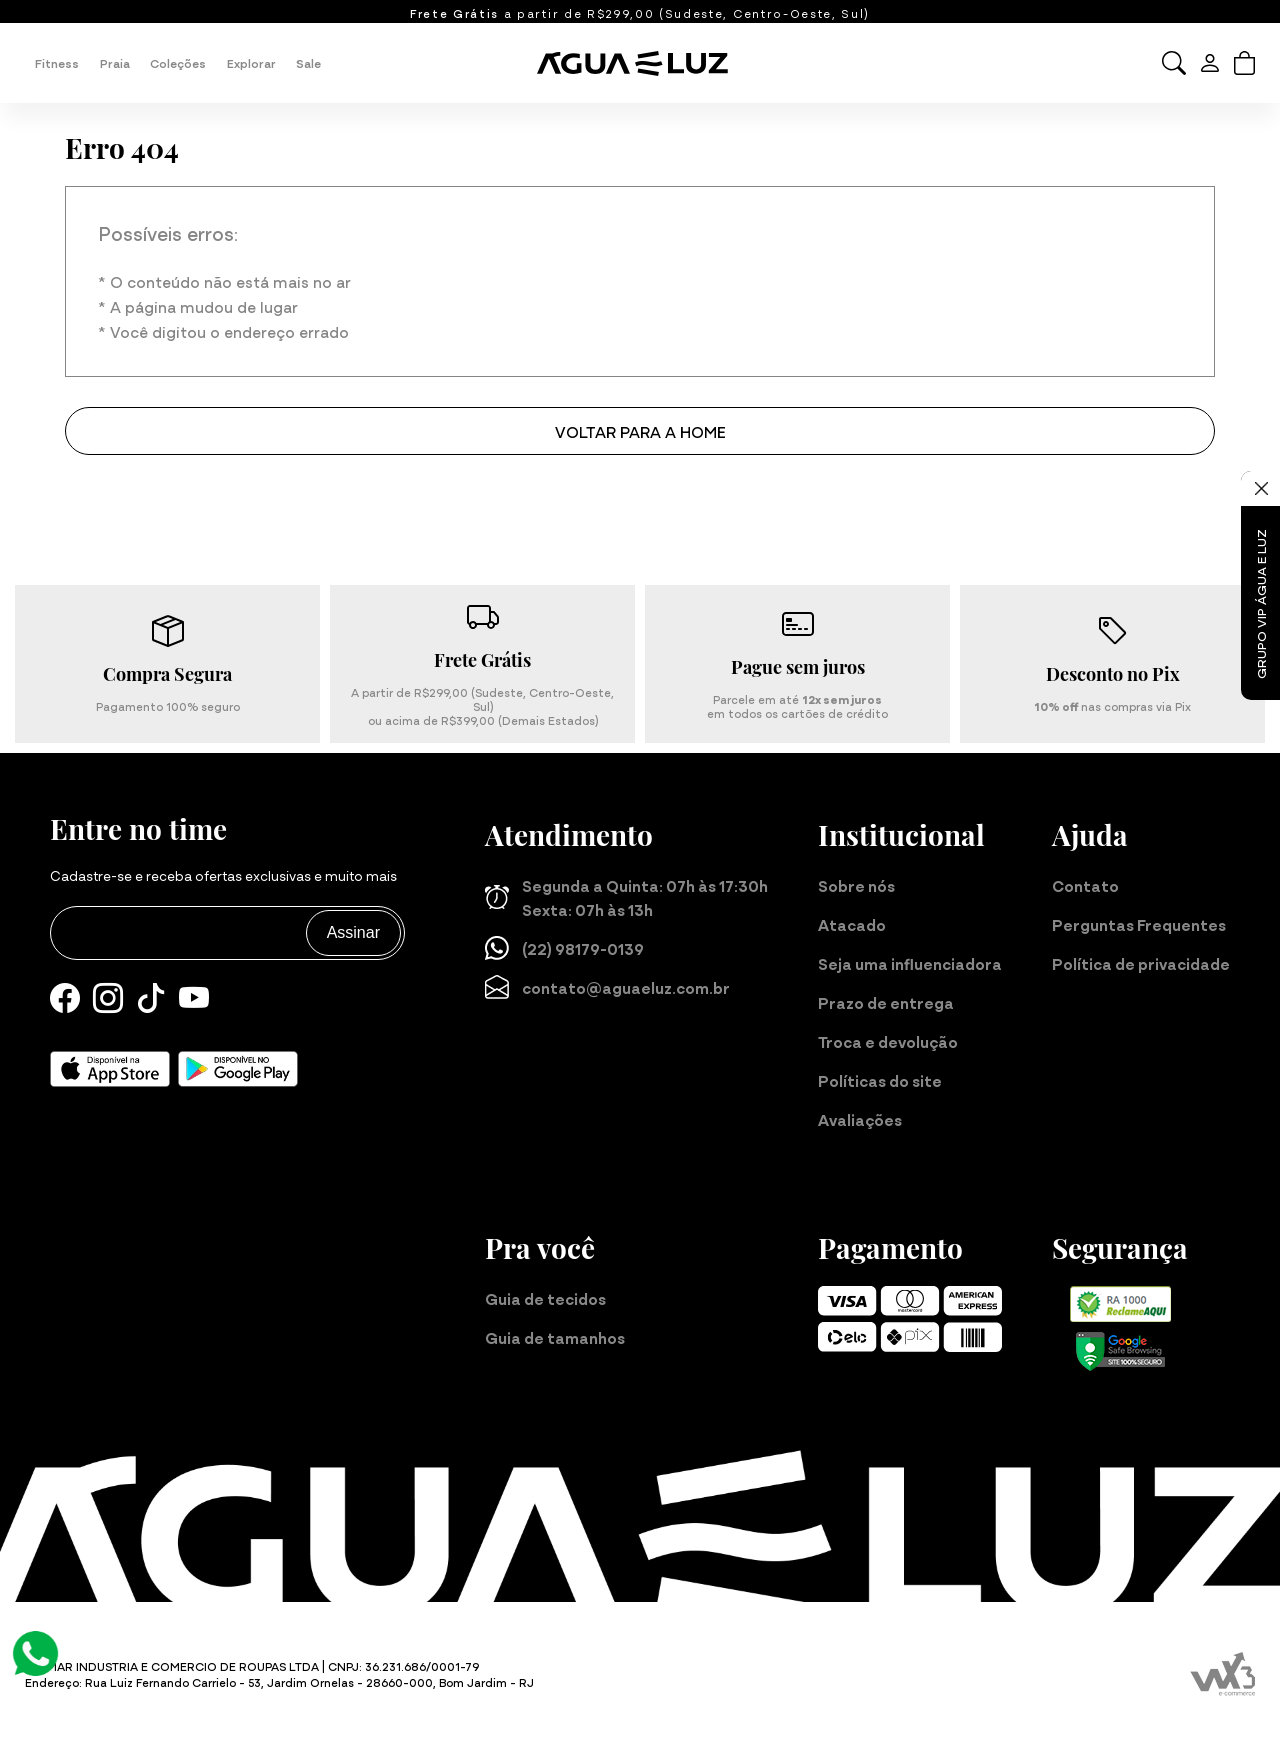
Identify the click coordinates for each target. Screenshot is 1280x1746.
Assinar (353, 932)
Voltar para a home (640, 431)
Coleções (178, 62)
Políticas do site (880, 1080)
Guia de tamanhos (555, 1337)
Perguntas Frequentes (1139, 924)
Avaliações (860, 1119)
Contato (1085, 885)
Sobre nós (856, 885)
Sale (308, 62)
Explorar (251, 62)
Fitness (57, 62)
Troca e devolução (888, 1041)
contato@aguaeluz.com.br (607, 987)
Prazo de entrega (886, 1002)
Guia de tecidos (545, 1298)
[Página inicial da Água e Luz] (640, 63)
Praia (115, 62)
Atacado (852, 924)
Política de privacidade (1141, 963)
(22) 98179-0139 (564, 948)
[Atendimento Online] (35, 1651)
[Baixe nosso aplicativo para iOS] (110, 1069)
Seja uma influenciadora (910, 963)
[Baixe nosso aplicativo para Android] (238, 1069)
